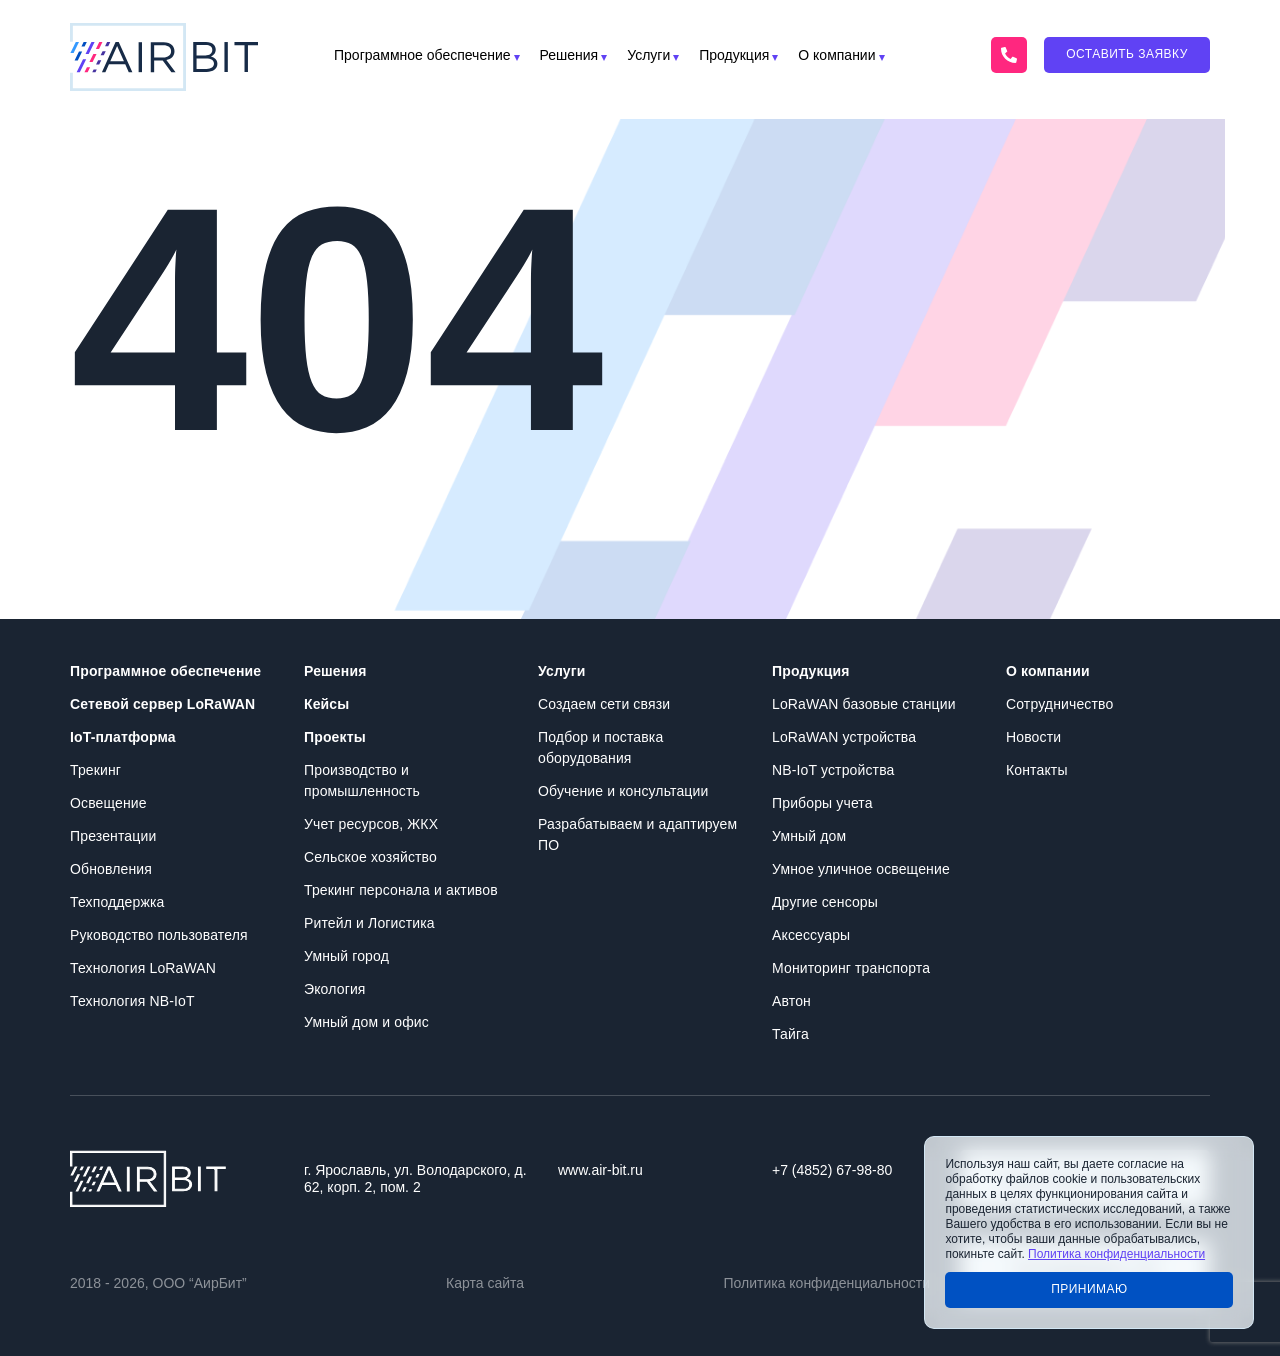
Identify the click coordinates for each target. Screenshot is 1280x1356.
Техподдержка (117, 902)
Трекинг (95, 770)
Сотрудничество (1059, 704)
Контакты (1037, 770)
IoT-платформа (123, 737)
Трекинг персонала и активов (401, 890)
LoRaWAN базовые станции (864, 704)
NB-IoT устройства (833, 770)
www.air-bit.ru (600, 1170)
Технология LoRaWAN (143, 968)
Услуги (648, 55)
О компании (836, 55)
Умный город (346, 956)
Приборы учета (822, 803)
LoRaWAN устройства (844, 737)
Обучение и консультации (623, 791)
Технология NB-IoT (132, 1001)
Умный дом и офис (366, 1022)
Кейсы (326, 704)
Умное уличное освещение (861, 869)
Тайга (790, 1034)
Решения (569, 55)
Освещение (108, 803)
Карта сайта (485, 1283)
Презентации (113, 836)
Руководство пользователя (159, 935)
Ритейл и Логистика (369, 923)
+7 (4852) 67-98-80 (832, 1170)
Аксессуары (811, 935)
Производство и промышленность (362, 780)
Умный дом (809, 836)
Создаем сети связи (604, 704)
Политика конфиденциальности (826, 1283)
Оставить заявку (1127, 54)
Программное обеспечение (422, 55)
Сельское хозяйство (370, 857)
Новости (1033, 737)
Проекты (335, 737)
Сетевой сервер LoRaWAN (162, 704)
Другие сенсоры (825, 902)
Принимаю (1089, 1289)
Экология (335, 989)
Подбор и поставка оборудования (600, 747)
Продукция (734, 55)
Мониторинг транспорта (851, 968)
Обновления (111, 869)
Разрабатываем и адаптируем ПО (637, 834)
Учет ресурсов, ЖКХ (371, 824)
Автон (791, 1001)
